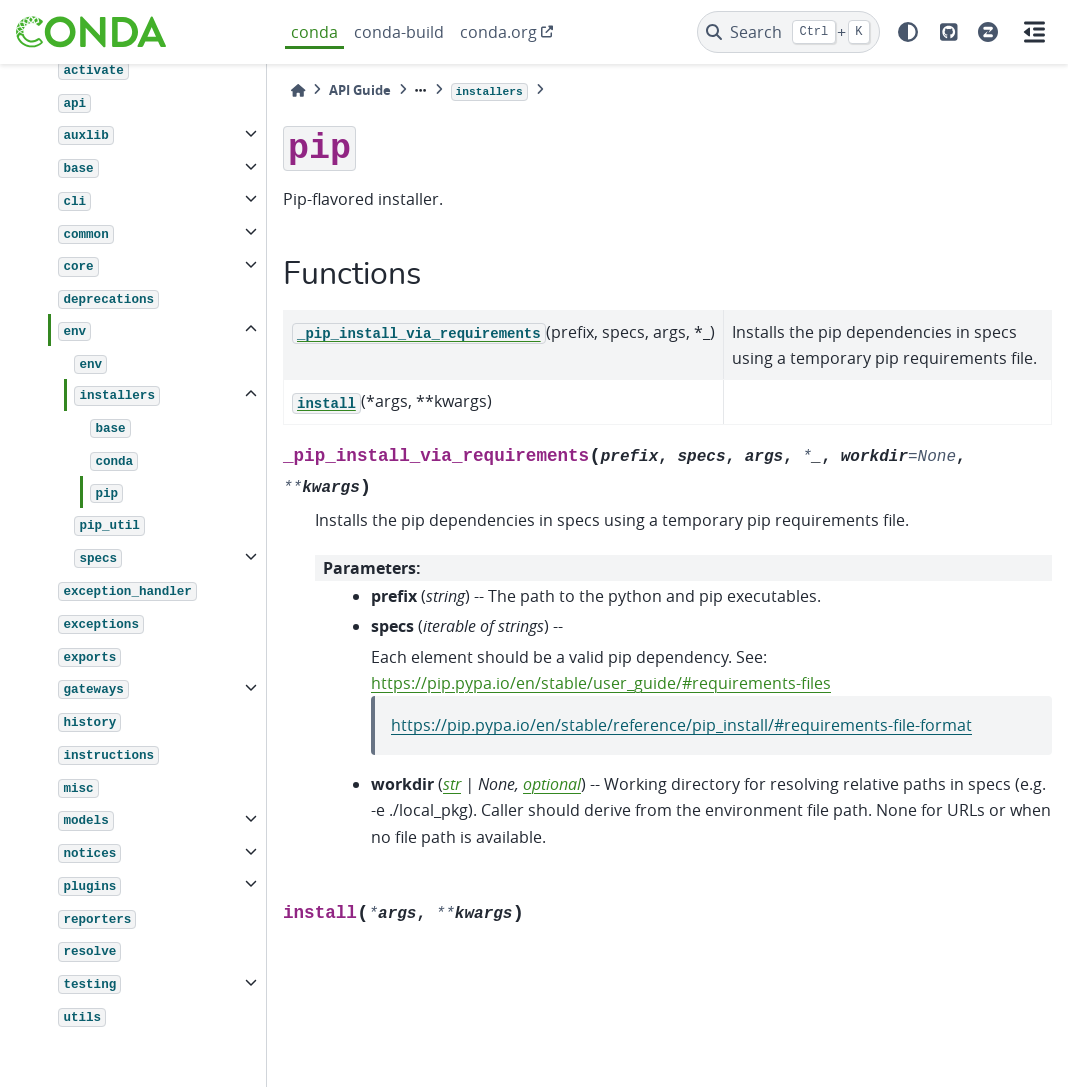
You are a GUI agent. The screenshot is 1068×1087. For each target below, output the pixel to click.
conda (314, 32)
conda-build (399, 32)
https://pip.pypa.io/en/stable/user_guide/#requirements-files (601, 683)
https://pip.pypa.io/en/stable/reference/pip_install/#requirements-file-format (681, 725)
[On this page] (1034, 32)
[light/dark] (908, 32)
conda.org (498, 32)
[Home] (298, 90)
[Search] (788, 32)
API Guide (360, 90)
